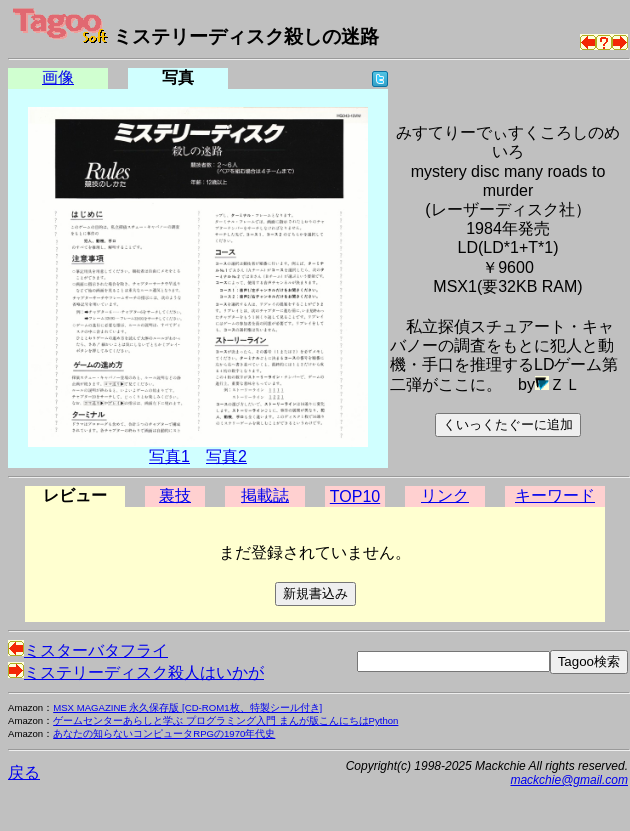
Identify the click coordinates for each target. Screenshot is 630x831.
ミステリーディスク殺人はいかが (136, 672)
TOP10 (355, 496)
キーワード (555, 495)
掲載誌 (265, 495)
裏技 (175, 495)
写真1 (169, 456)
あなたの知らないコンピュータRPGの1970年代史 (164, 733)
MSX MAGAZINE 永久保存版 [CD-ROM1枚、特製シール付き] (187, 707)
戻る (24, 772)
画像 (58, 77)
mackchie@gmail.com (569, 780)
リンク (445, 495)
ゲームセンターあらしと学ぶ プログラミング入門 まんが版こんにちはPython (225, 720)
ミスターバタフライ (88, 650)
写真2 (226, 456)
